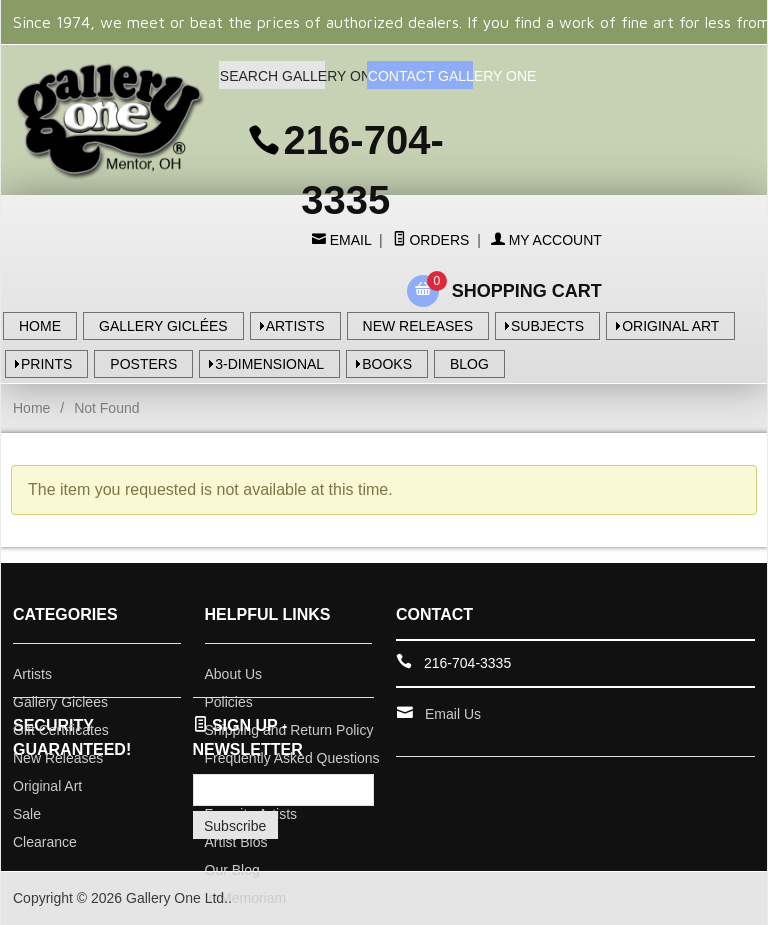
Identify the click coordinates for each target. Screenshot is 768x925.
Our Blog (232, 870)
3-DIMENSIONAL (269, 364)
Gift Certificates (61, 730)
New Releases (58, 758)
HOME (40, 326)
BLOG (469, 364)
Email (348, 240)
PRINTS (46, 364)
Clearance (45, 842)
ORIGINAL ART (670, 326)
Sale (27, 814)
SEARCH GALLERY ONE (272, 76)
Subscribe (235, 826)
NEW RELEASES (418, 326)
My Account (546, 240)
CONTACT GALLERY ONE (420, 76)
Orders (431, 240)
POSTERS (143, 364)
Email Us (453, 714)
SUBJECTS (547, 326)
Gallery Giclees (60, 702)
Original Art (47, 786)
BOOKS (387, 364)
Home (31, 408)
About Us (234, 674)
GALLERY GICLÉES (163, 326)
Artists (32, 674)
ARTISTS (295, 326)
